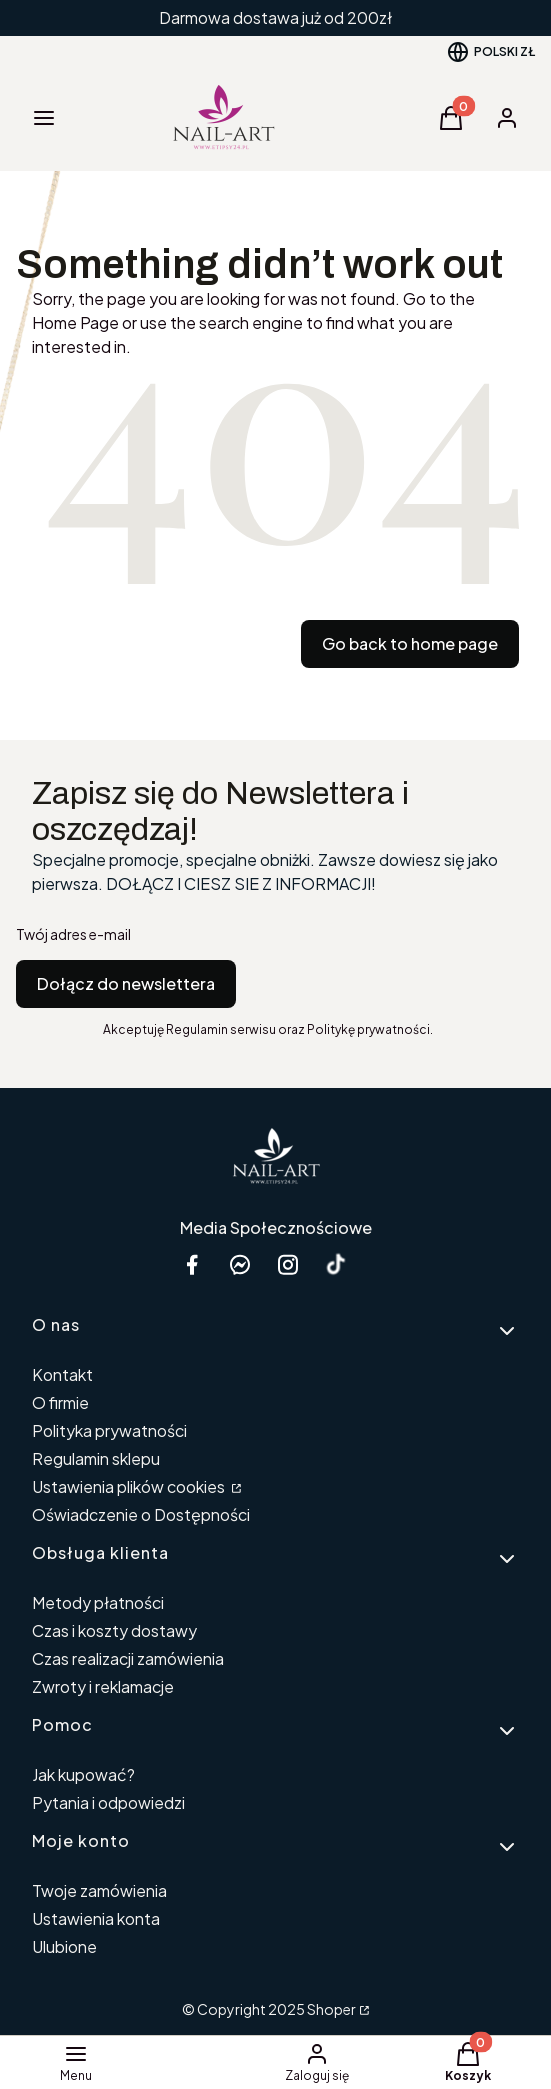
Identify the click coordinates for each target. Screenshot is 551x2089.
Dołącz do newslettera (126, 983)
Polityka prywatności (109, 1430)
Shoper (331, 2009)
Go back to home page (410, 643)
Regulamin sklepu (96, 1458)
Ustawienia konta (96, 1918)
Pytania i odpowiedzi (108, 1802)
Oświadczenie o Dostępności (141, 1514)
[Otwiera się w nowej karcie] (336, 1264)
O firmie (60, 1402)
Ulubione (64, 1946)
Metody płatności (98, 1602)
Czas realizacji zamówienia (128, 1658)
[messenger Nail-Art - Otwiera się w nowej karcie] (240, 1264)
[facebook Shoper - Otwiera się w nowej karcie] (192, 1264)
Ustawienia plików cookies (130, 1486)
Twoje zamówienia (99, 1890)
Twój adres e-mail (73, 934)
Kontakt (62, 1374)
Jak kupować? (83, 1774)
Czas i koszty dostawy (114, 1630)
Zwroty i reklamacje (103, 1686)
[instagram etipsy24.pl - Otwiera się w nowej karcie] (288, 1264)
